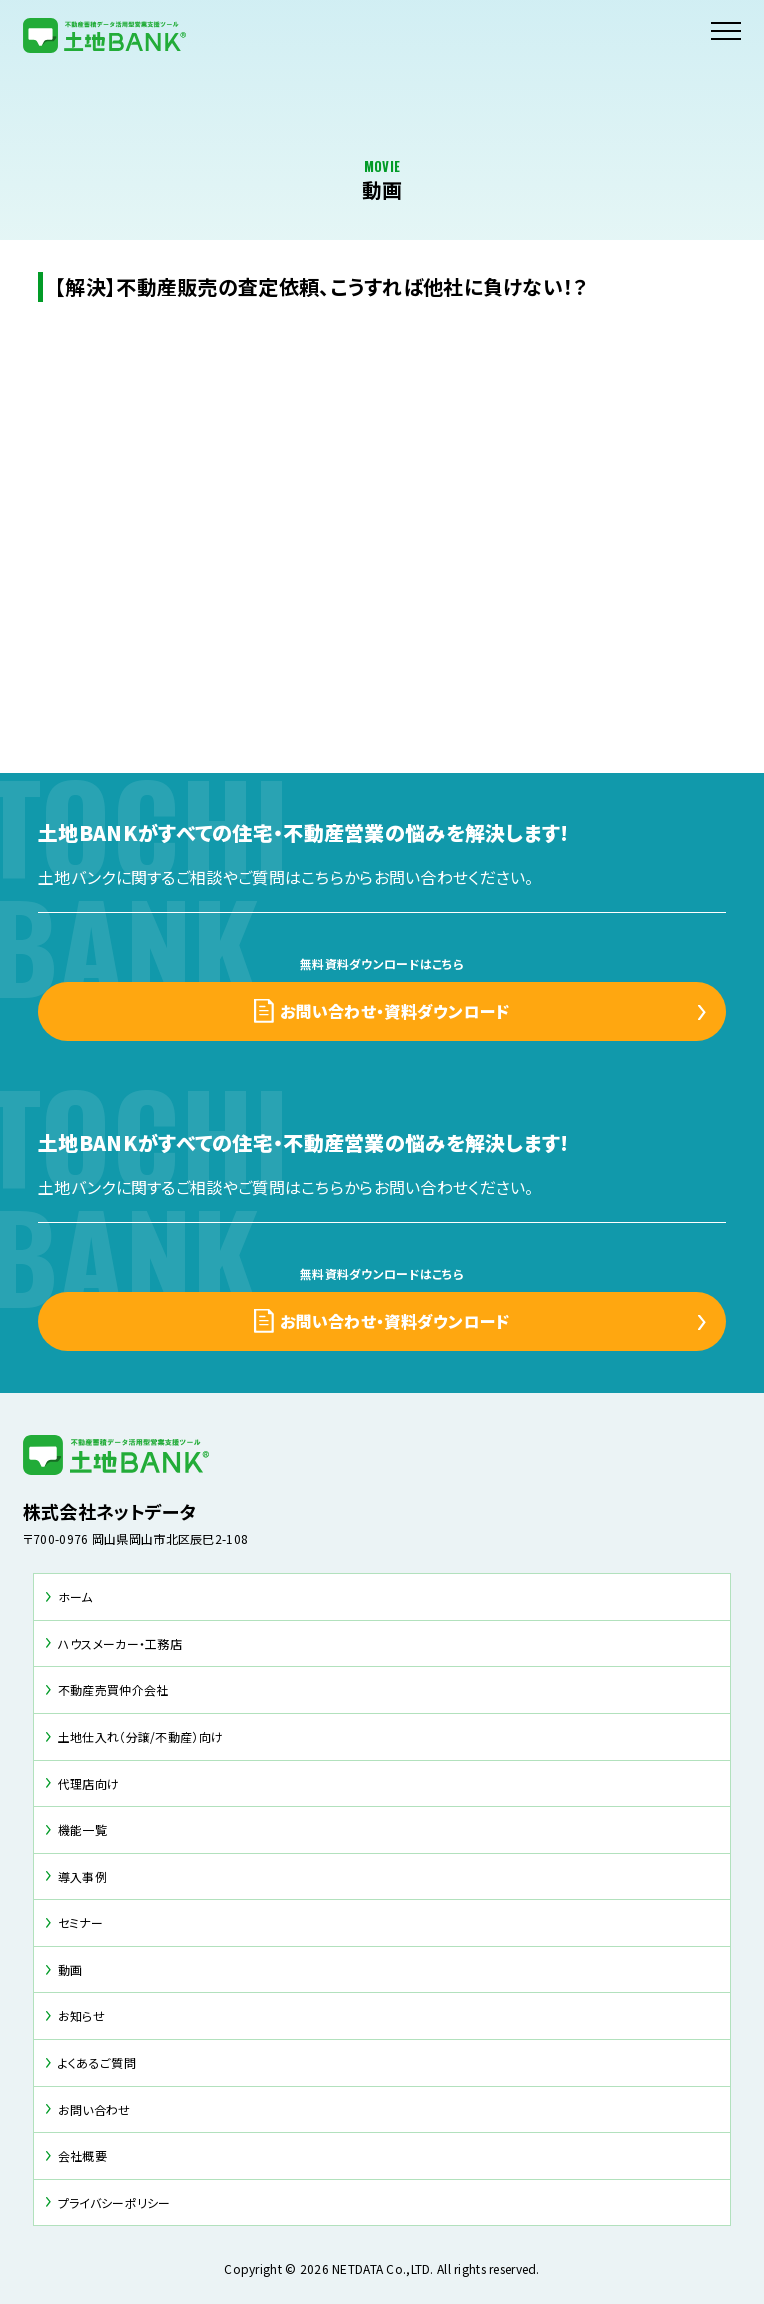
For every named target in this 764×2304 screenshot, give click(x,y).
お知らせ (81, 2015)
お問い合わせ (94, 2109)
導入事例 (82, 1876)
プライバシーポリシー (114, 2202)
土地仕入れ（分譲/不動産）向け (140, 1736)
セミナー (80, 1922)
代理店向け (88, 1783)
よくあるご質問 (97, 2062)
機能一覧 (82, 1829)
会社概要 (82, 2155)
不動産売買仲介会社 (113, 1689)
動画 (70, 1969)
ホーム (75, 1596)
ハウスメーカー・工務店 (120, 1643)
